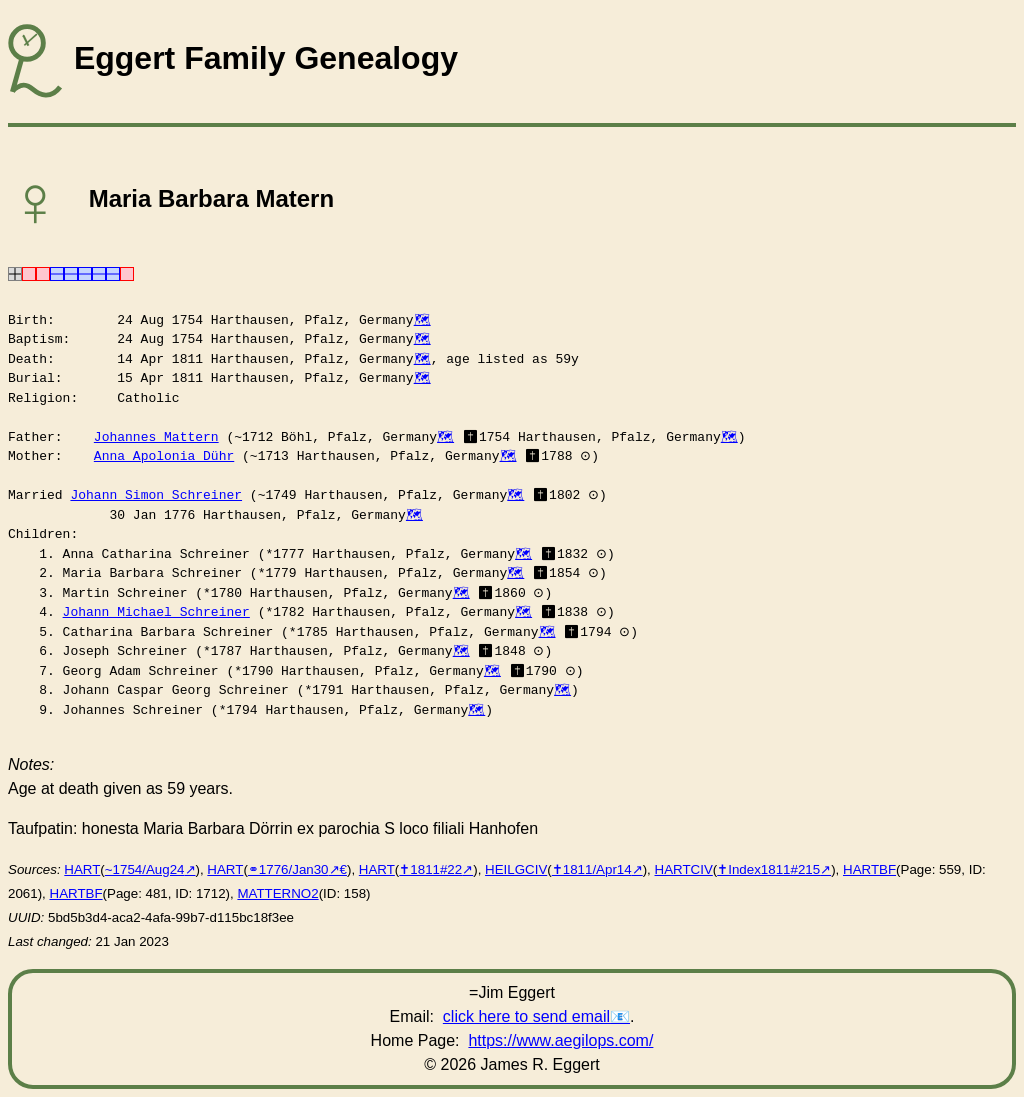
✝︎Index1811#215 (768, 869)
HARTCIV (684, 869)
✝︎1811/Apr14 (592, 869)
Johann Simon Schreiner (156, 495)
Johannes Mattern (156, 437)
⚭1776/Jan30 (288, 869)
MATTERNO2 (277, 893)
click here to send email (526, 1016)
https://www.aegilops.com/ (560, 1040)
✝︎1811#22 (430, 869)
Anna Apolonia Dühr (164, 456)
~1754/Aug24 (145, 869)
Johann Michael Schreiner (156, 612)
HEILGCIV (516, 869)
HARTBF (869, 869)
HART (82, 869)
